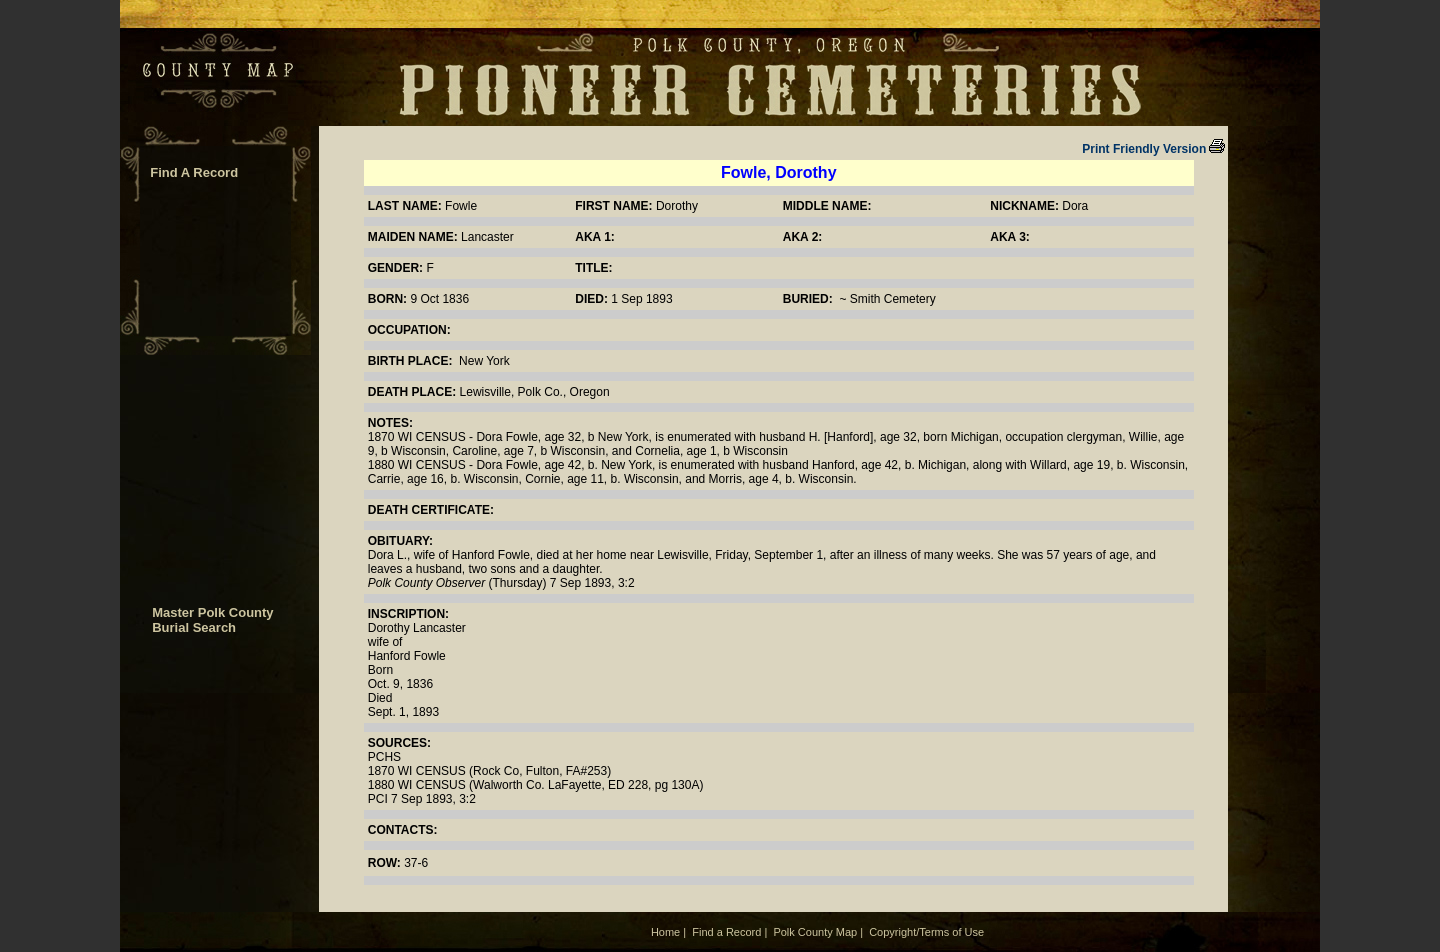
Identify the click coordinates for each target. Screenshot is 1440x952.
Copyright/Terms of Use (926, 932)
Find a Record (726, 932)
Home (665, 932)
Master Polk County (212, 612)
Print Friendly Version (1153, 149)
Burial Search (194, 627)
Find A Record (194, 172)
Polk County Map (815, 932)
